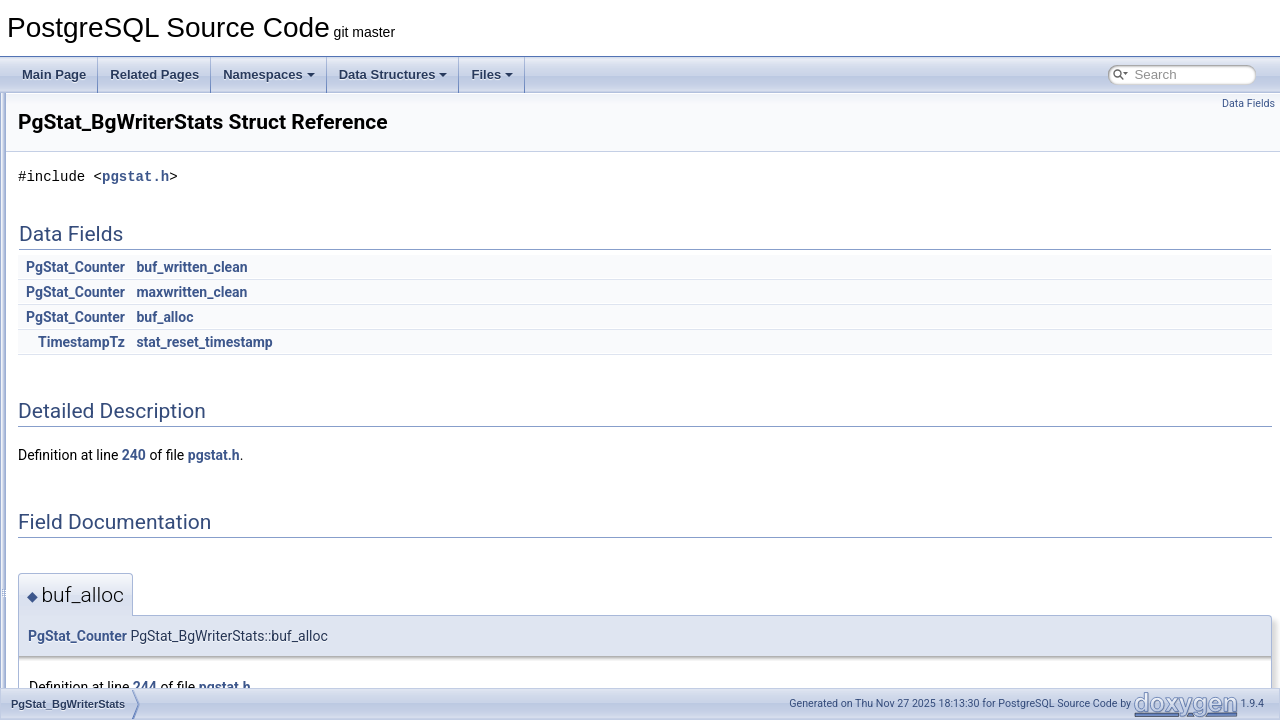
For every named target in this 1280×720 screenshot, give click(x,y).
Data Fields (1248, 103)
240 (384, 455)
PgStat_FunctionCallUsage (138, 510)
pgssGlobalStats (109, 246)
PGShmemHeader (115, 202)
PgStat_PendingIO (115, 664)
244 (395, 687)
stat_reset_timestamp (454, 342)
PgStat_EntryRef (110, 466)
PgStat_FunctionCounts (129, 532)
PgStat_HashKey (111, 554)
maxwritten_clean (441, 292)
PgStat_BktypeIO (112, 422)
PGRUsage (96, 158)
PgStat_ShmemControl (127, 686)
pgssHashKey (103, 268)
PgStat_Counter (325, 267)
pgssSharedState (112, 290)
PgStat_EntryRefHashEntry (138, 488)
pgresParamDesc (112, 114)
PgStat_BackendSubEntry (135, 378)
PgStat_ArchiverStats (123, 312)
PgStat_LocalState (115, 620)
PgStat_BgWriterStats (124, 400)
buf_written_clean (441, 267)
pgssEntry (92, 224)
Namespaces (269, 74)
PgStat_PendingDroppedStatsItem (157, 642)
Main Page (54, 74)
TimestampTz (331, 342)
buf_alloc (414, 317)
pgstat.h (385, 176)
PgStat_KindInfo (109, 598)
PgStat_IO (93, 576)
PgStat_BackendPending (132, 356)
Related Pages (154, 74)
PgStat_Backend (110, 334)
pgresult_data (102, 136)
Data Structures (393, 74)
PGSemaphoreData (118, 180)
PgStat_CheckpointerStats (136, 444)
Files (492, 74)
